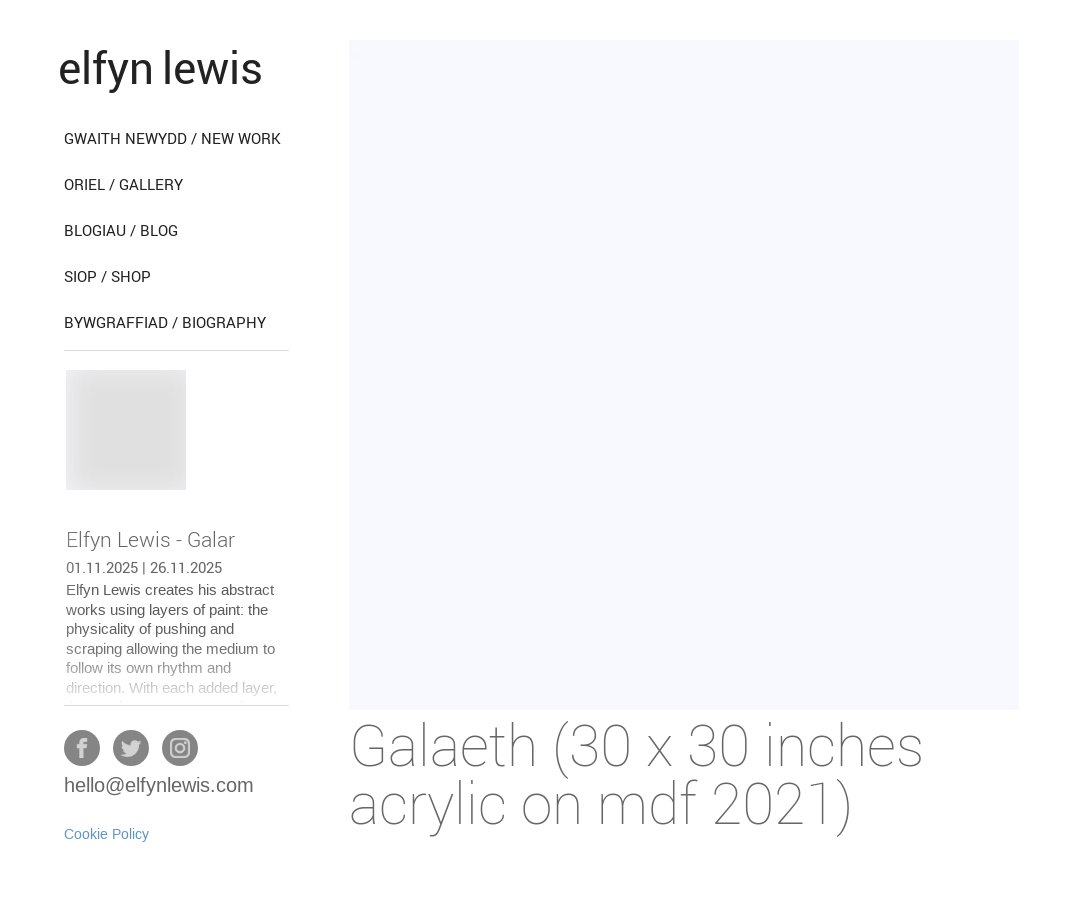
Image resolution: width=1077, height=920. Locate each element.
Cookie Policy (106, 835)
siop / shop (107, 276)
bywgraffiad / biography (165, 322)
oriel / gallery (123, 184)
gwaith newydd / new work (172, 138)
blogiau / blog (121, 230)
